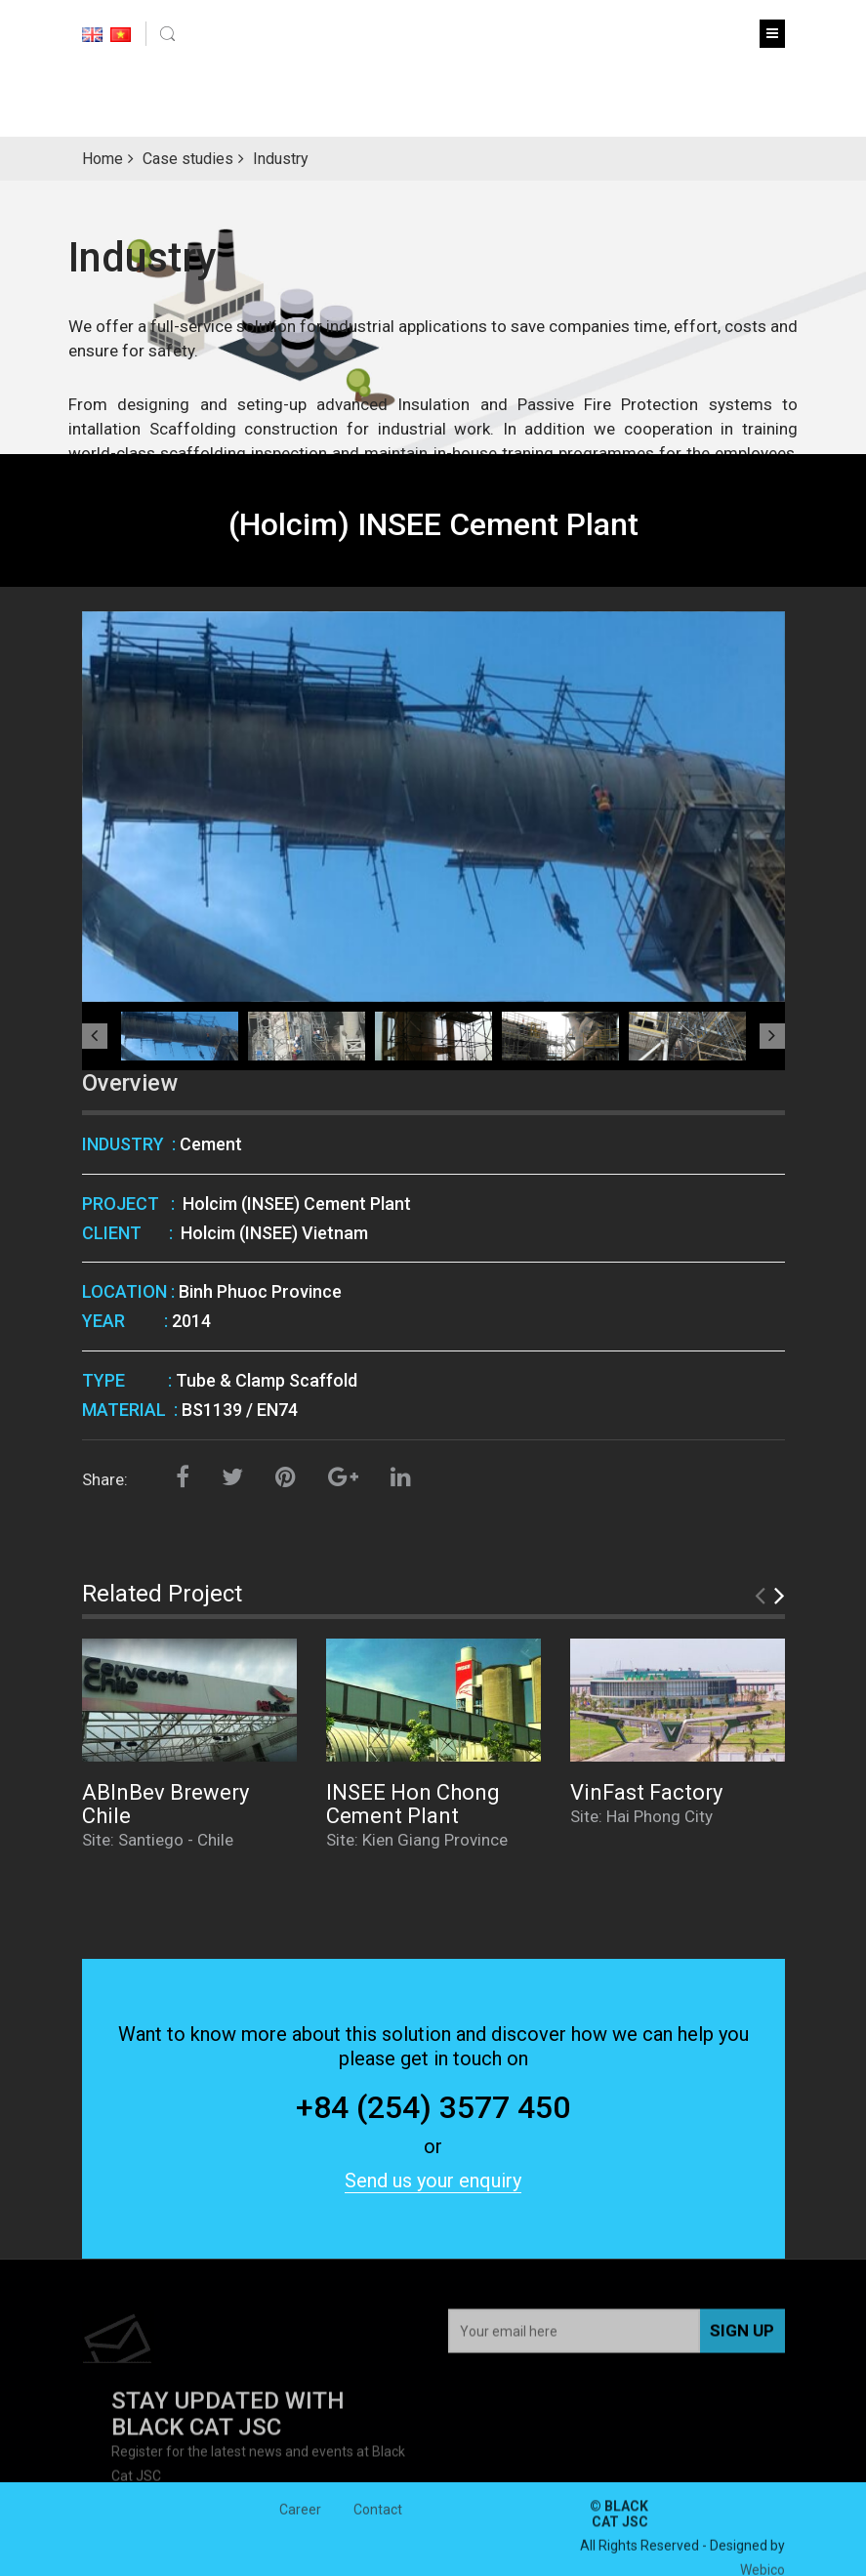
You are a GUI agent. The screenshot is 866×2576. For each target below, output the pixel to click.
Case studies (188, 158)
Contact (377, 2526)
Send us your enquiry (433, 2180)
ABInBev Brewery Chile (165, 1804)
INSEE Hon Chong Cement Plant (413, 1804)
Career (300, 2526)
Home (102, 158)
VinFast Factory (646, 1792)
